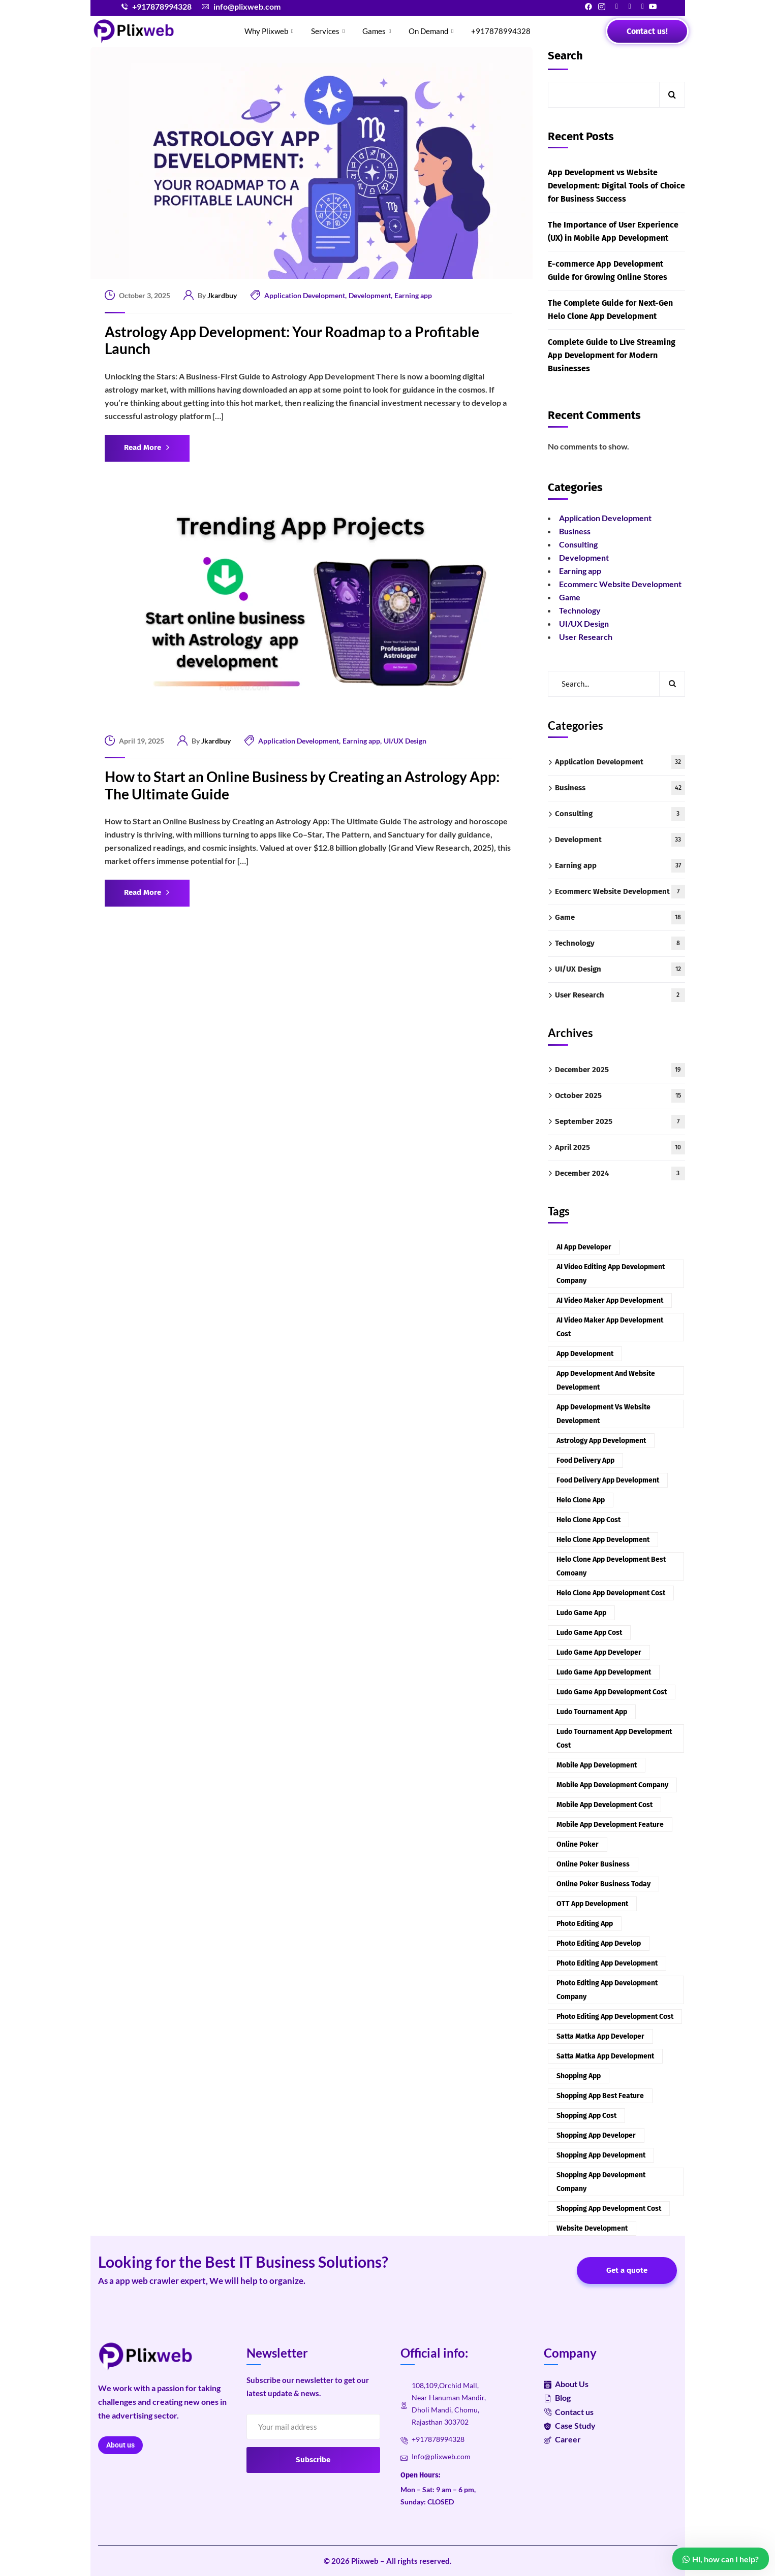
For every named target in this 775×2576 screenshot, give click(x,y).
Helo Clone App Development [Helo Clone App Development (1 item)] (602, 1539)
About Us (566, 2384)
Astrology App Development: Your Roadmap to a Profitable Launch (292, 341)
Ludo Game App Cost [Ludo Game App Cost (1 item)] (589, 1632)
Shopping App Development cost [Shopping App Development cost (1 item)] (608, 2208)
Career (562, 2439)
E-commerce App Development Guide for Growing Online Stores (607, 270)
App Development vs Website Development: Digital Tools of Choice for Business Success (616, 186)
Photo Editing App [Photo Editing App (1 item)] (584, 1923)
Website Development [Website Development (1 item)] (592, 2228)
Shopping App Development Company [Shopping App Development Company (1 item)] (600, 2182)
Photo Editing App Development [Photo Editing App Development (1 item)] (607, 1963)
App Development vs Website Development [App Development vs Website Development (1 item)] (603, 1414)
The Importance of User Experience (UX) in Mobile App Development (613, 231)
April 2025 (620, 1147)
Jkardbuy (222, 295)
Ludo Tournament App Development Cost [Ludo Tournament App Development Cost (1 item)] (614, 1738)
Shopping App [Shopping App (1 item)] (578, 2076)
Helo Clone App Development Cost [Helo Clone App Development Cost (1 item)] (610, 1593)
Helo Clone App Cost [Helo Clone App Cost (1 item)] (588, 1520)
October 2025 (620, 1096)
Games (377, 31)
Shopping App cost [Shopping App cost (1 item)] (586, 2115)
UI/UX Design (405, 740)
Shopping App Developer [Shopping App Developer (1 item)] (596, 2135)
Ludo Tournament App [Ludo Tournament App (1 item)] (591, 1712)
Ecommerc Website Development (620, 584)
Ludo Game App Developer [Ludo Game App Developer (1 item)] (598, 1652)
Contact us (569, 2412)
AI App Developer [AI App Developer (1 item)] (583, 1247)
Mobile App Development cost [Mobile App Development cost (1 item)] (604, 1804)
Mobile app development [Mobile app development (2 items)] (596, 1765)
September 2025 (620, 1122)
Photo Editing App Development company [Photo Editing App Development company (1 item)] (607, 1990)
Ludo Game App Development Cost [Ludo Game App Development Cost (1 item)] (611, 1692)
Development (370, 295)
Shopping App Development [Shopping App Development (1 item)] (600, 2155)
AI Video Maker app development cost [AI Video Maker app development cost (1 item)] (609, 1327)
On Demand (432, 31)
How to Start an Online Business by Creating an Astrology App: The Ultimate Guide (302, 785)
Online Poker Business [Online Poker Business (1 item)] (593, 1864)
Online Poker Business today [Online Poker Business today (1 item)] (603, 1884)
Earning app (413, 295)
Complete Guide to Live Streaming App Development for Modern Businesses (611, 355)
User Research (585, 636)
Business (575, 531)
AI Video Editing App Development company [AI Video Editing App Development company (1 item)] (610, 1274)
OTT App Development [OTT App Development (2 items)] (592, 1903)
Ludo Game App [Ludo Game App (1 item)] (581, 1612)
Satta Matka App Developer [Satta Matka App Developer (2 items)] (600, 2036)
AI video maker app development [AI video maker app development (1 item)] (609, 1300)
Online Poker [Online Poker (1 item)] (577, 1844)
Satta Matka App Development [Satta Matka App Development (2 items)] (605, 2056)
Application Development (304, 295)
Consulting (578, 544)
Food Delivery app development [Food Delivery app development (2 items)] (607, 1480)
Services (329, 31)
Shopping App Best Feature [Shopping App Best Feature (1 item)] (600, 2095)
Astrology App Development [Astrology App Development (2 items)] (601, 1440)
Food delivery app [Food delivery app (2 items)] (585, 1460)
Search (565, 55)
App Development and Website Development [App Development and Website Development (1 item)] (605, 1380)
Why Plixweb (270, 31)
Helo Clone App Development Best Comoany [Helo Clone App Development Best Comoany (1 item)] (611, 1566)
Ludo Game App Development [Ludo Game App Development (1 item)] (603, 1672)
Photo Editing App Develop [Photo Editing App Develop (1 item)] (598, 1943)
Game (569, 597)
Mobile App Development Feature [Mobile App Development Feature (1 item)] (610, 1824)
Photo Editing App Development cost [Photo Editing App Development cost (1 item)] (614, 2016)
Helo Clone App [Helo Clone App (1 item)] (580, 1500)
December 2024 (620, 1173)
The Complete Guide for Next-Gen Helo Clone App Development (610, 309)
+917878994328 (501, 31)
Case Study (570, 2425)
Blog (557, 2397)
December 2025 (620, 1070)
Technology (580, 610)
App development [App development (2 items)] (584, 1353)
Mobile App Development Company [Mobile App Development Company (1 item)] (612, 1785)
